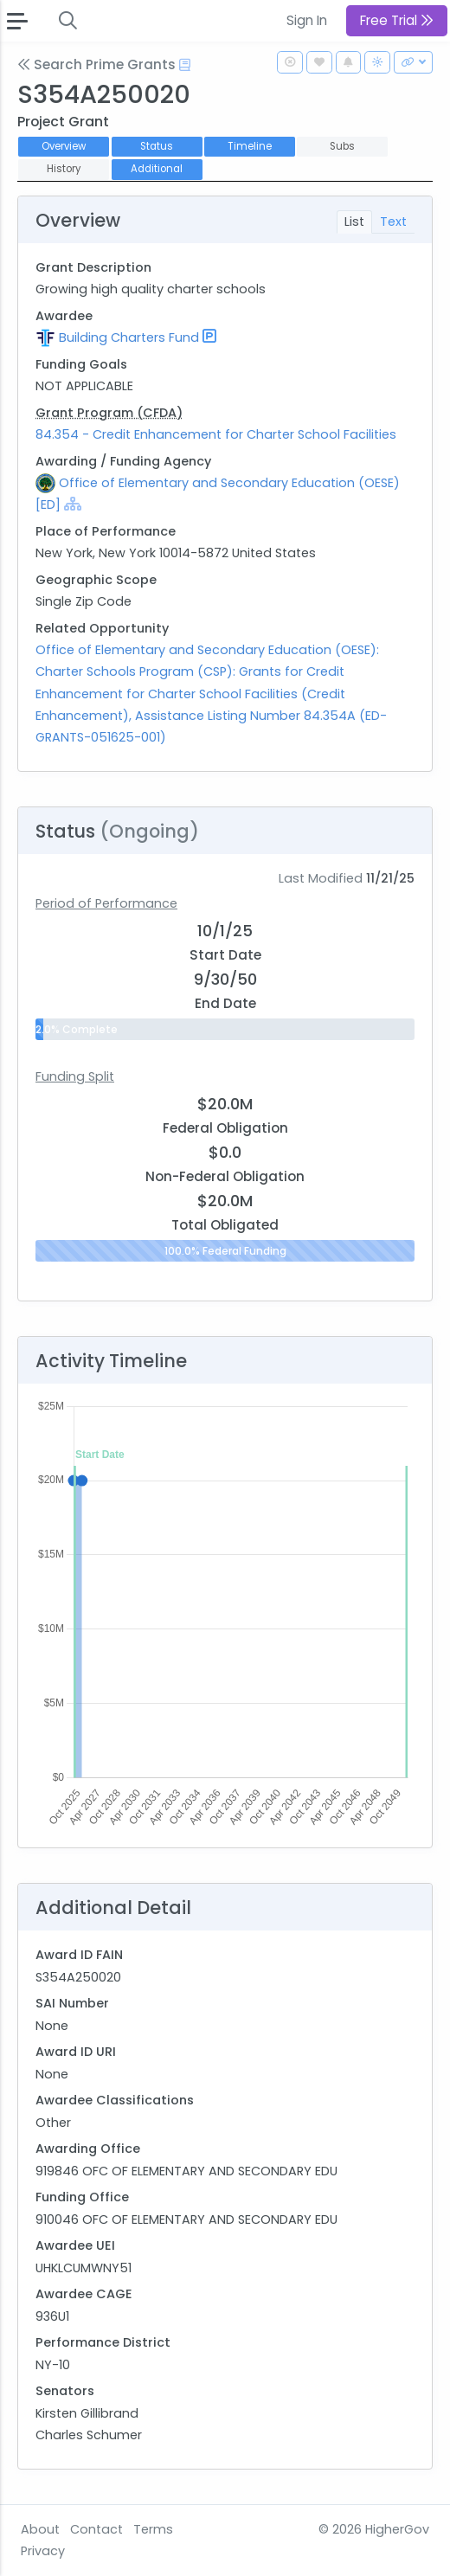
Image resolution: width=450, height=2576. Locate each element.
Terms (153, 2529)
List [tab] (354, 221)
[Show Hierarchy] (72, 503)
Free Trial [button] (397, 20)
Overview (64, 146)
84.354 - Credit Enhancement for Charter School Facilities (215, 434)
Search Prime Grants (96, 64)
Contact (96, 2529)
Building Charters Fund (129, 337)
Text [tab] (393, 221)
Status (156, 146)
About (40, 2529)
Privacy (43, 2551)
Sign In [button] (306, 20)
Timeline (250, 146)
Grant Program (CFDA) (109, 412)
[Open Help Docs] (184, 65)
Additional (157, 169)
